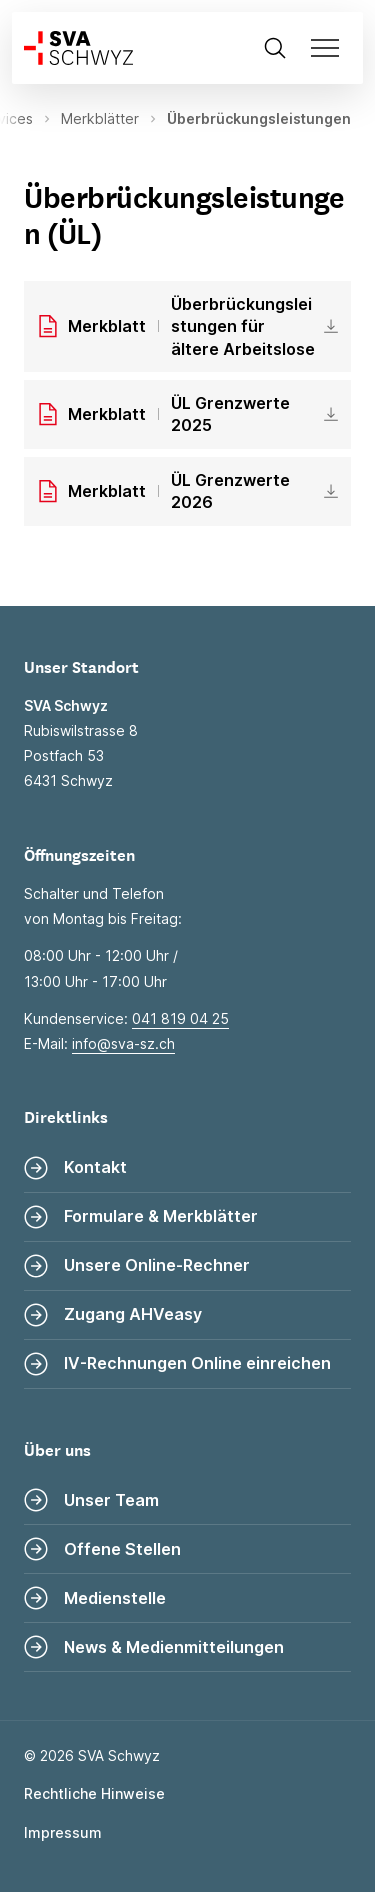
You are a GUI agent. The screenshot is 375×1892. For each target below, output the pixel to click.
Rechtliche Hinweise (94, 1793)
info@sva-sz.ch (123, 1043)
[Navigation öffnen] (331, 48)
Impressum (63, 1832)
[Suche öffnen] (275, 48)
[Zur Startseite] (72, 48)
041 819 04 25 (180, 1018)
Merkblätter (100, 118)
